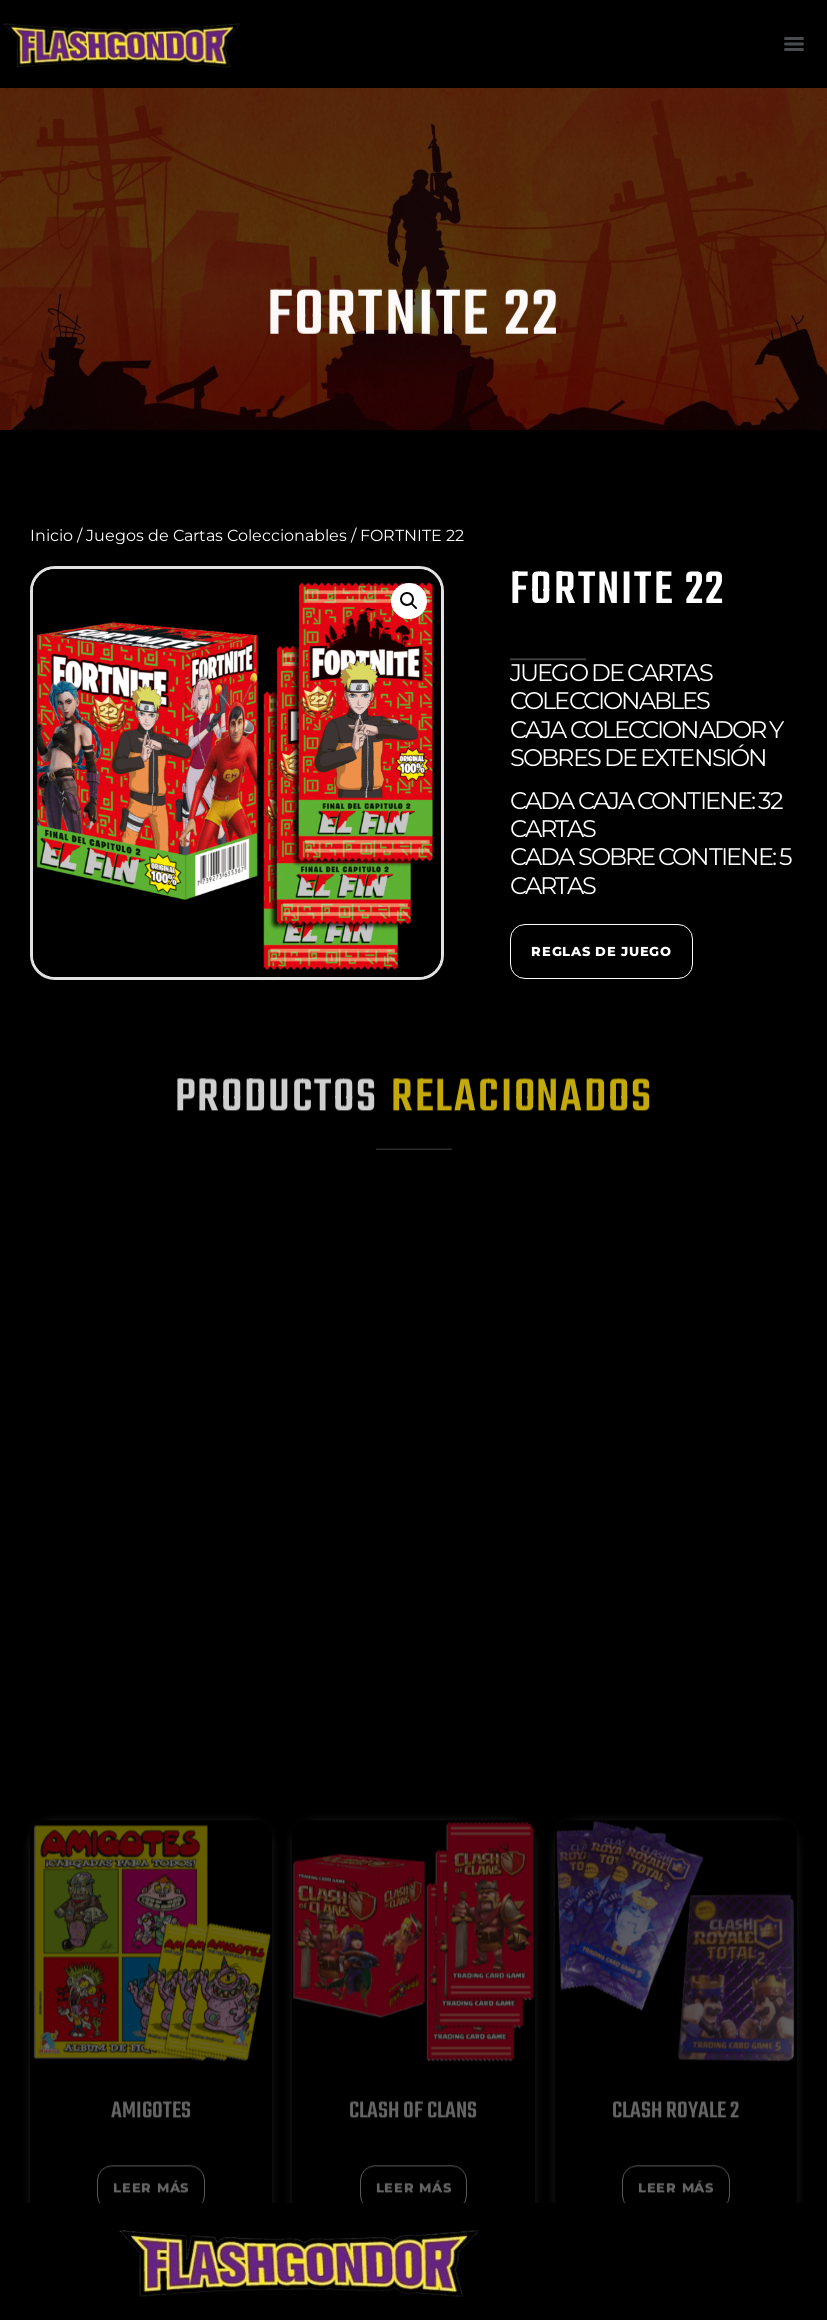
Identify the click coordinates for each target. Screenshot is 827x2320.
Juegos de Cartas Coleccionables (216, 535)
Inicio (51, 535)
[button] (409, 601)
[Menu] (794, 44)
